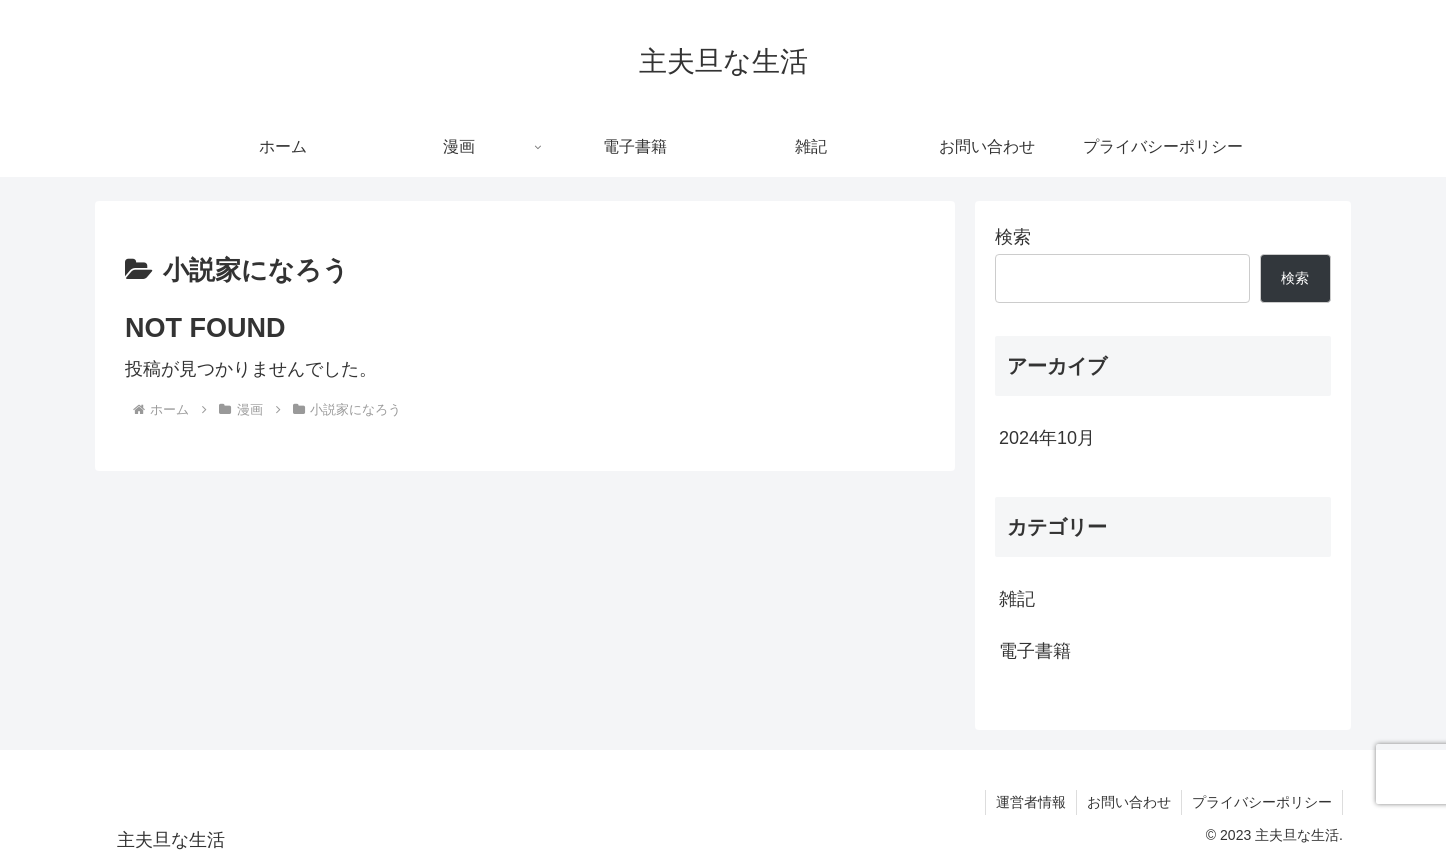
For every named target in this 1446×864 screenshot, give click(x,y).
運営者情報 (1031, 802)
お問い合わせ (1129, 802)
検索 (1013, 237)
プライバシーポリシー (1262, 802)
